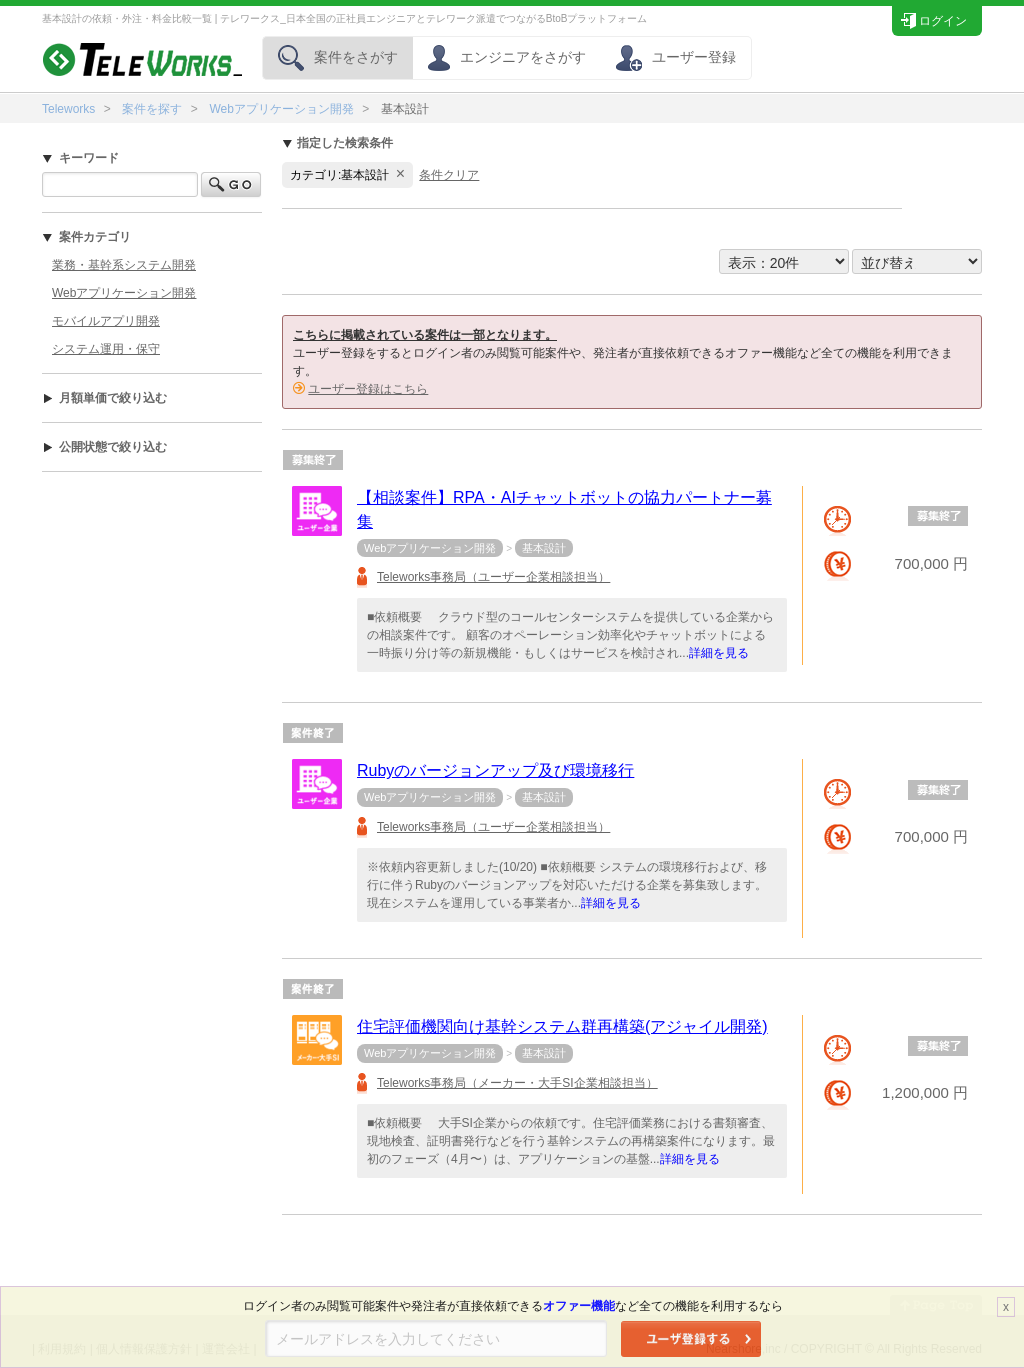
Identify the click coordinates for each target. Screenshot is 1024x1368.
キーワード (80, 158)
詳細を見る (719, 653)
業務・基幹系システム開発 (124, 265)
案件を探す (152, 109)
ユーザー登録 (676, 57)
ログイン (933, 18)
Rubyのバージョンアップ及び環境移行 (495, 770)
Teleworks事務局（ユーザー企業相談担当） (493, 577)
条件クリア (449, 175)
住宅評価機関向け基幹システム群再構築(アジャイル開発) (562, 1026)
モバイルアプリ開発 (106, 321)
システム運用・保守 (106, 349)
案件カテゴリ (86, 237)
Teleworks (68, 109)
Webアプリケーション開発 (281, 109)
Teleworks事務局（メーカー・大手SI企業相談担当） (517, 1083)
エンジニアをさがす (507, 57)
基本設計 (544, 548)
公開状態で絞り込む (104, 447)
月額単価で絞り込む (104, 398)
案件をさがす (338, 57)
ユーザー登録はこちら (368, 389)
